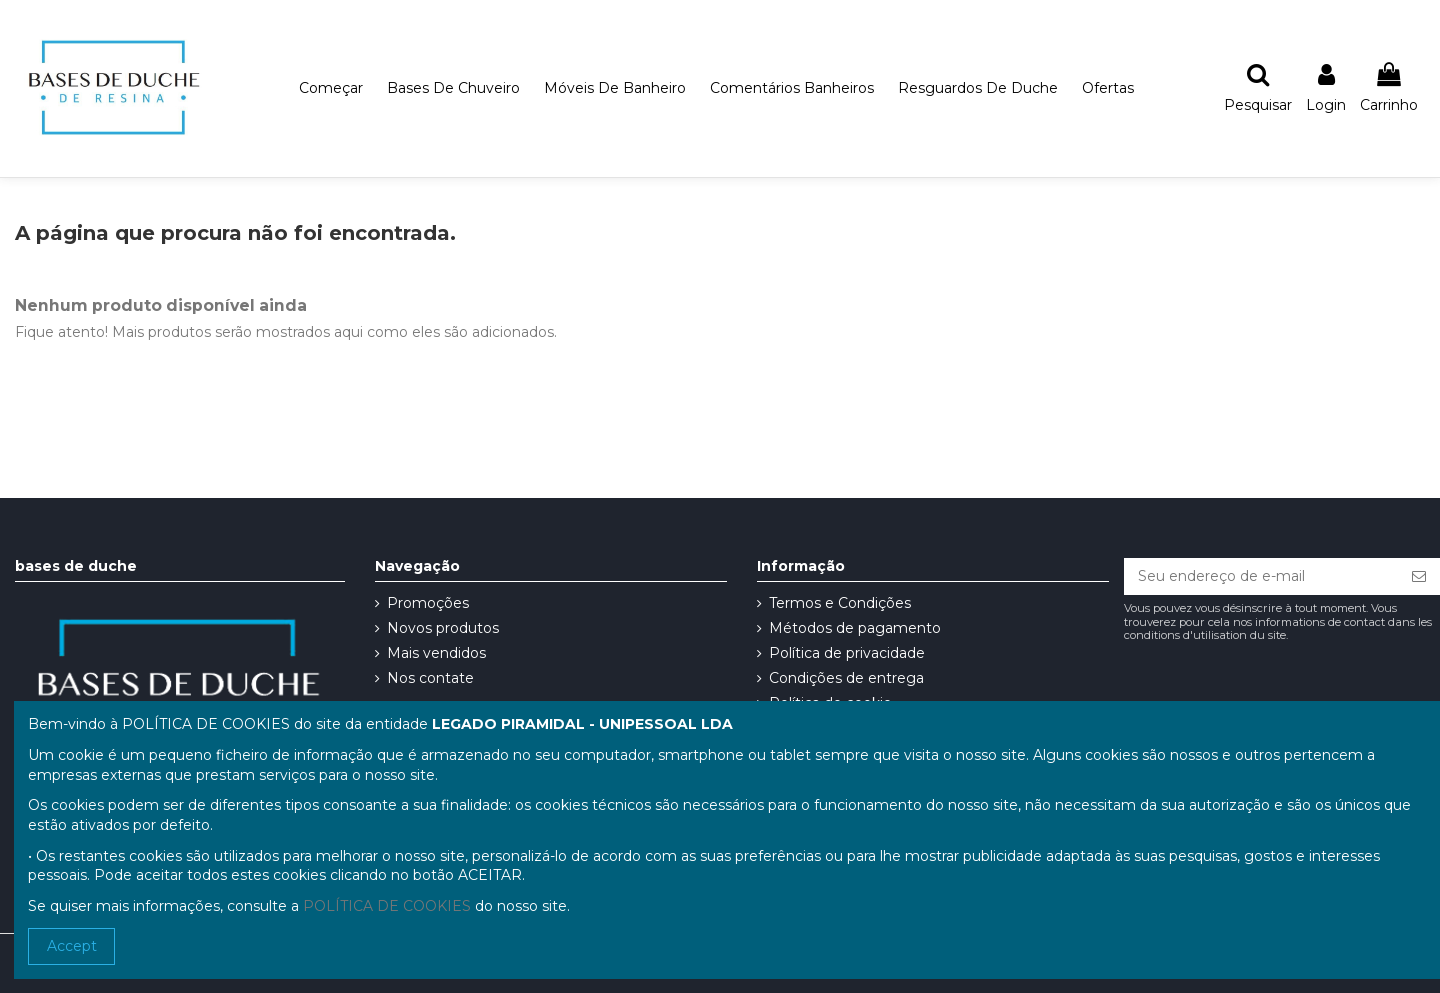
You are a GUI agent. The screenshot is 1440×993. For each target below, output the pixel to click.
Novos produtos (443, 628)
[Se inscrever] (1419, 577)
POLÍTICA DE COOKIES (387, 906)
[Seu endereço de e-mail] (1261, 577)
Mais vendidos (436, 653)
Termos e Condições (840, 603)
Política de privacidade (847, 653)
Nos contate (430, 678)
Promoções (428, 603)
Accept (72, 946)
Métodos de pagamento (855, 628)
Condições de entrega (846, 678)
